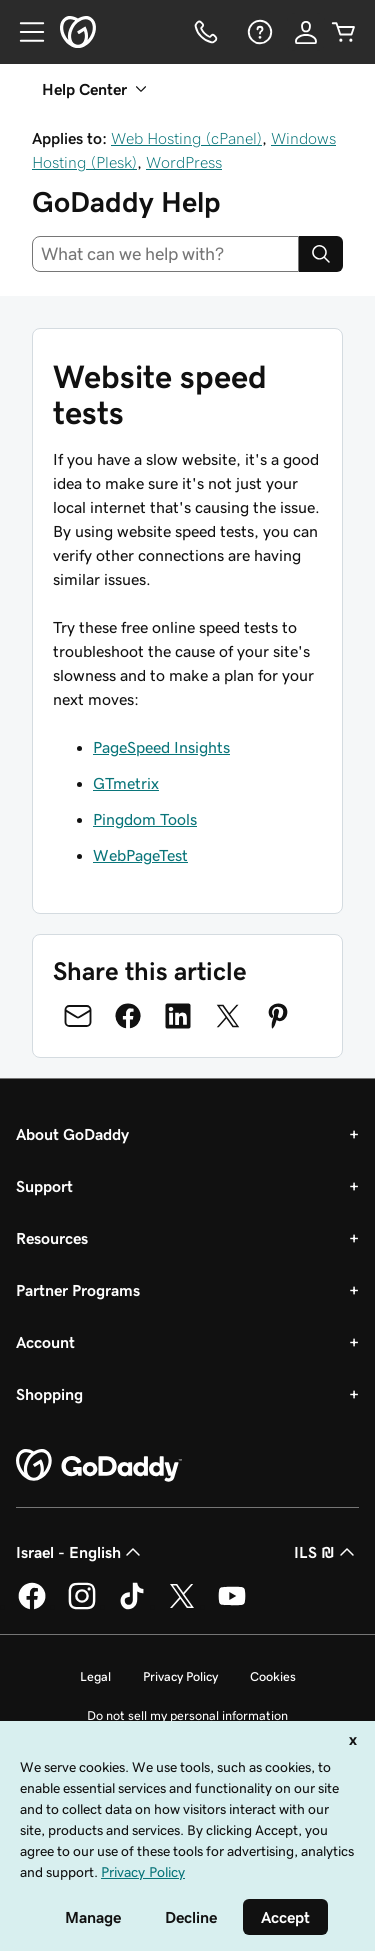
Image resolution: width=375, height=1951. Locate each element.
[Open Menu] (24, 32)
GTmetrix (126, 783)
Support (44, 1186)
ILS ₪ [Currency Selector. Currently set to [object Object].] (326, 1552)
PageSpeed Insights (161, 747)
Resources (52, 1238)
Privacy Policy (180, 1676)
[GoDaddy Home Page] (99, 1466)
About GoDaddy (72, 1134)
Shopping (49, 1394)
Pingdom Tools (145, 819)
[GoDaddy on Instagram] (82, 1606)
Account (45, 1342)
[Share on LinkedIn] (178, 1016)
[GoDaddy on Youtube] (232, 1606)
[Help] (258, 32)
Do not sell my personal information (187, 1715)
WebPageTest (140, 855)
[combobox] (165, 254)
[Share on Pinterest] (278, 1016)
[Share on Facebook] (128, 1016)
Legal (95, 1676)
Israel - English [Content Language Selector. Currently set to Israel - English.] (80, 1552)
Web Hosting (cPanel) (186, 138)
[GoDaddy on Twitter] (182, 1606)
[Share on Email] (78, 1016)
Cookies (273, 1676)
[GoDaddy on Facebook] (32, 1606)
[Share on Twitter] (228, 1016)
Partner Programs (78, 1290)
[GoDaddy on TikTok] (132, 1606)
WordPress (184, 162)
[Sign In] (306, 32)
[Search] (321, 254)
